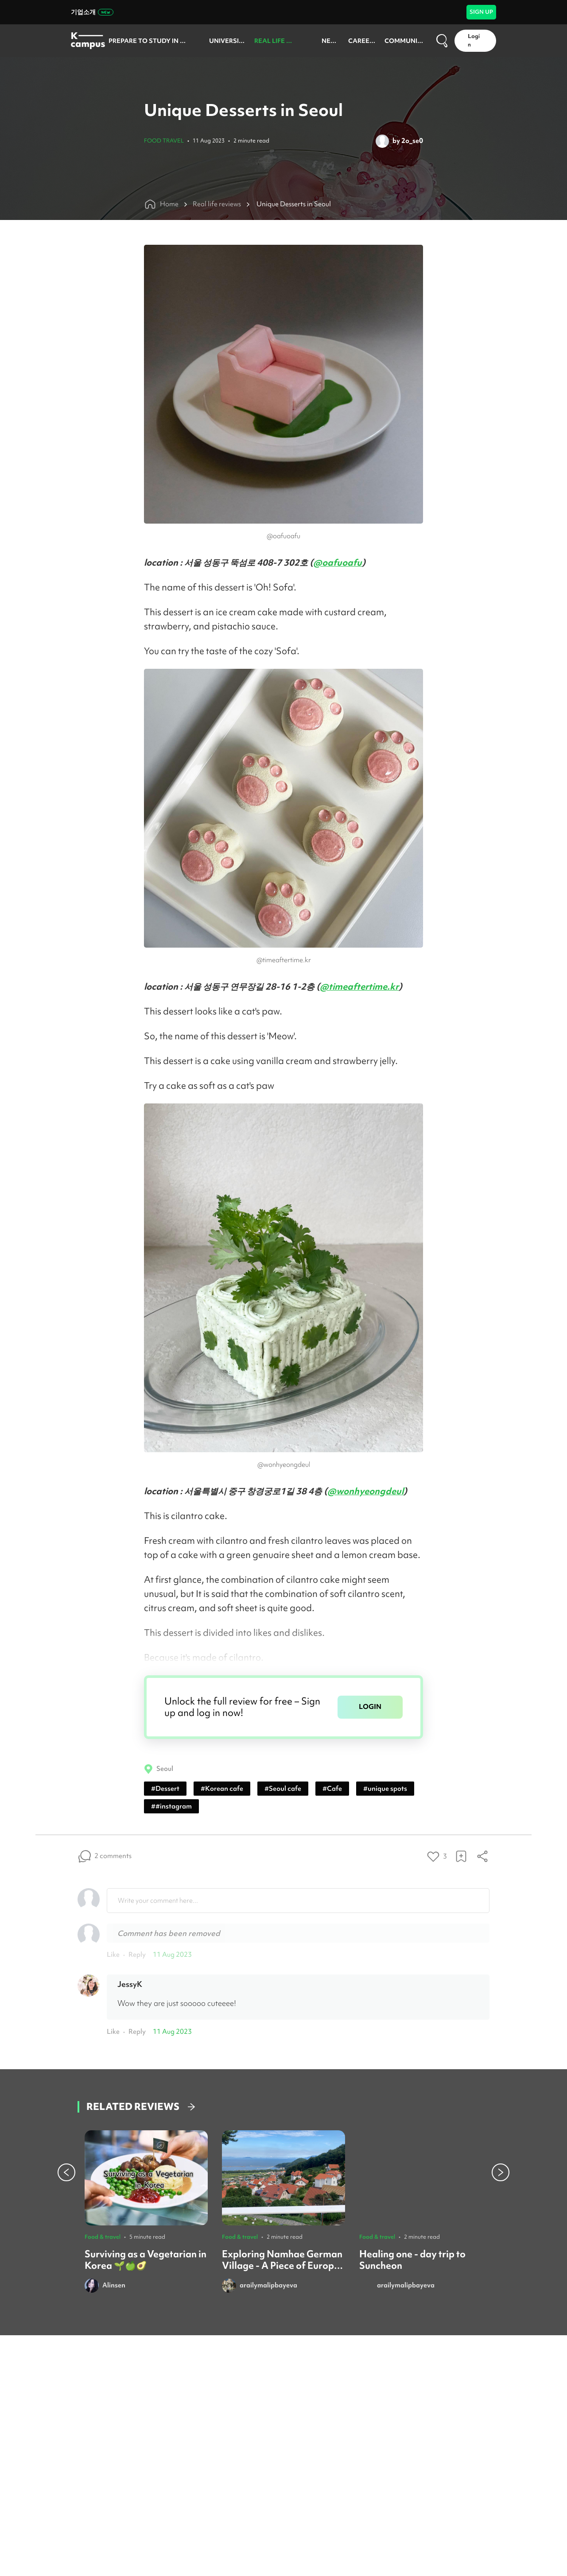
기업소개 (92, 12)
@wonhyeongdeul (365, 1491)
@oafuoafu (337, 562)
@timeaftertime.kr (359, 986)
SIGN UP (481, 11)
